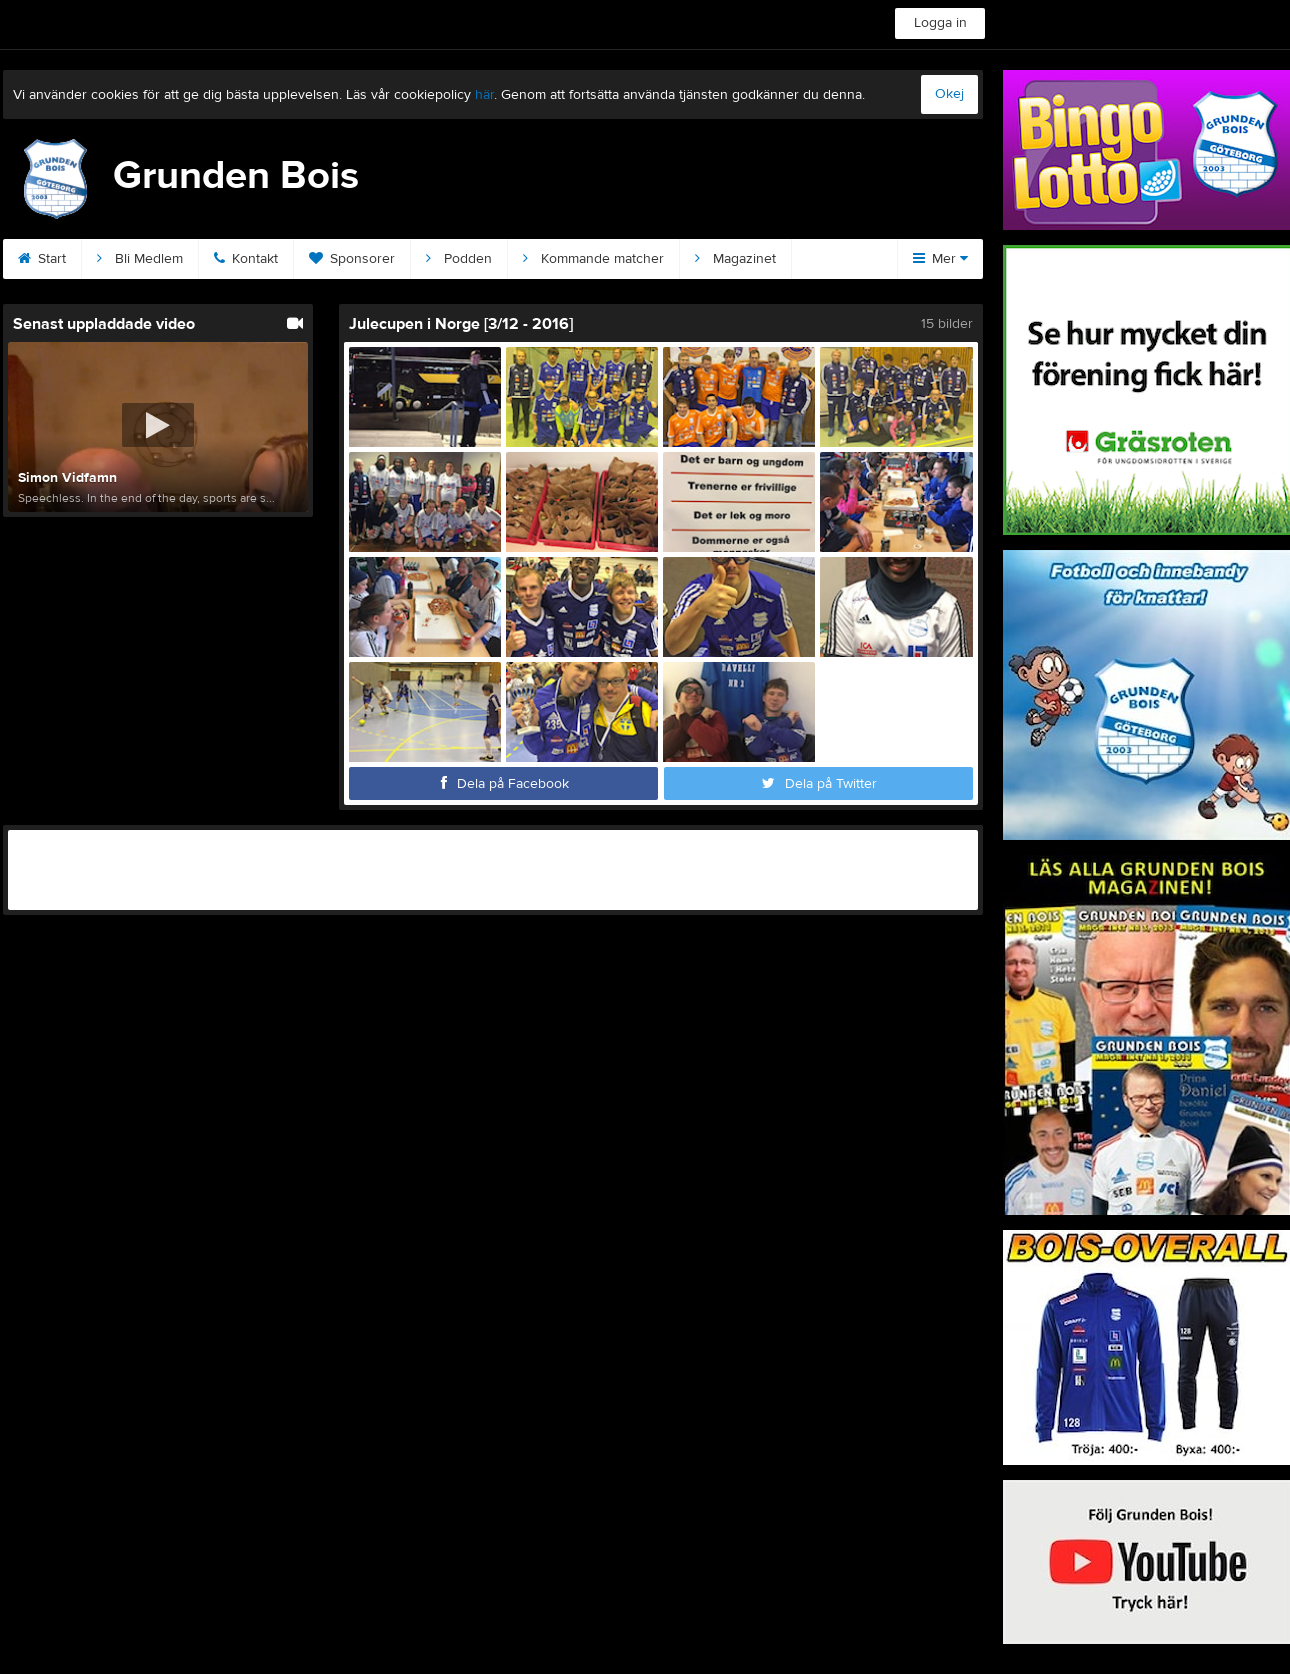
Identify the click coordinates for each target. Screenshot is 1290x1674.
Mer (940, 259)
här (484, 95)
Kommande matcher (593, 259)
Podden (459, 259)
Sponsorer (352, 259)
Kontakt (246, 259)
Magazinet (735, 259)
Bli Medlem (140, 259)
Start (42, 259)
